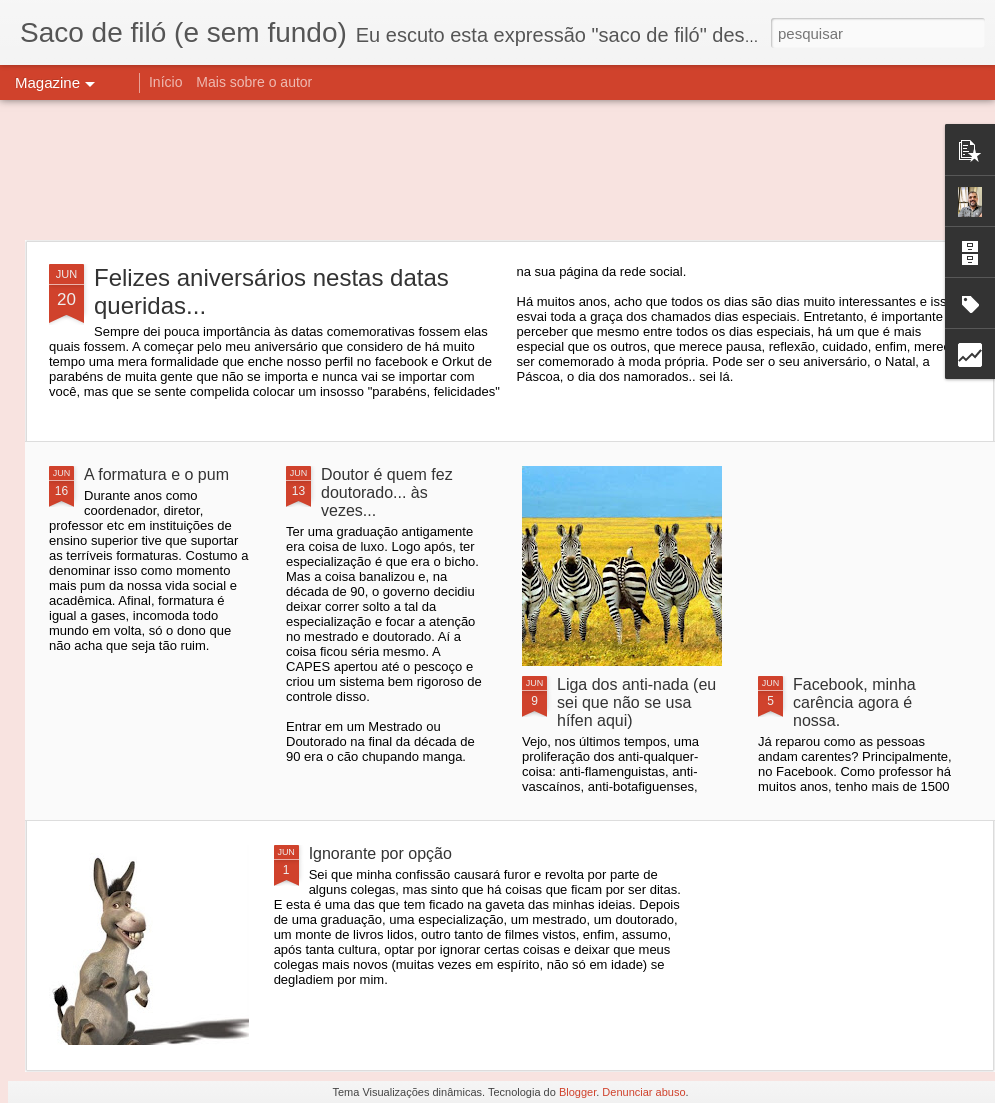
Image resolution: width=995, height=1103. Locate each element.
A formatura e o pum (156, 474)
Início (165, 82)
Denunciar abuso (643, 1092)
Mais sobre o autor (254, 82)
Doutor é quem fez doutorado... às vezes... (387, 492)
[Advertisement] (497, 170)
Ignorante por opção (380, 853)
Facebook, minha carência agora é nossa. (854, 702)
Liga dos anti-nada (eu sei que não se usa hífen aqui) (636, 702)
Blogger (577, 1092)
